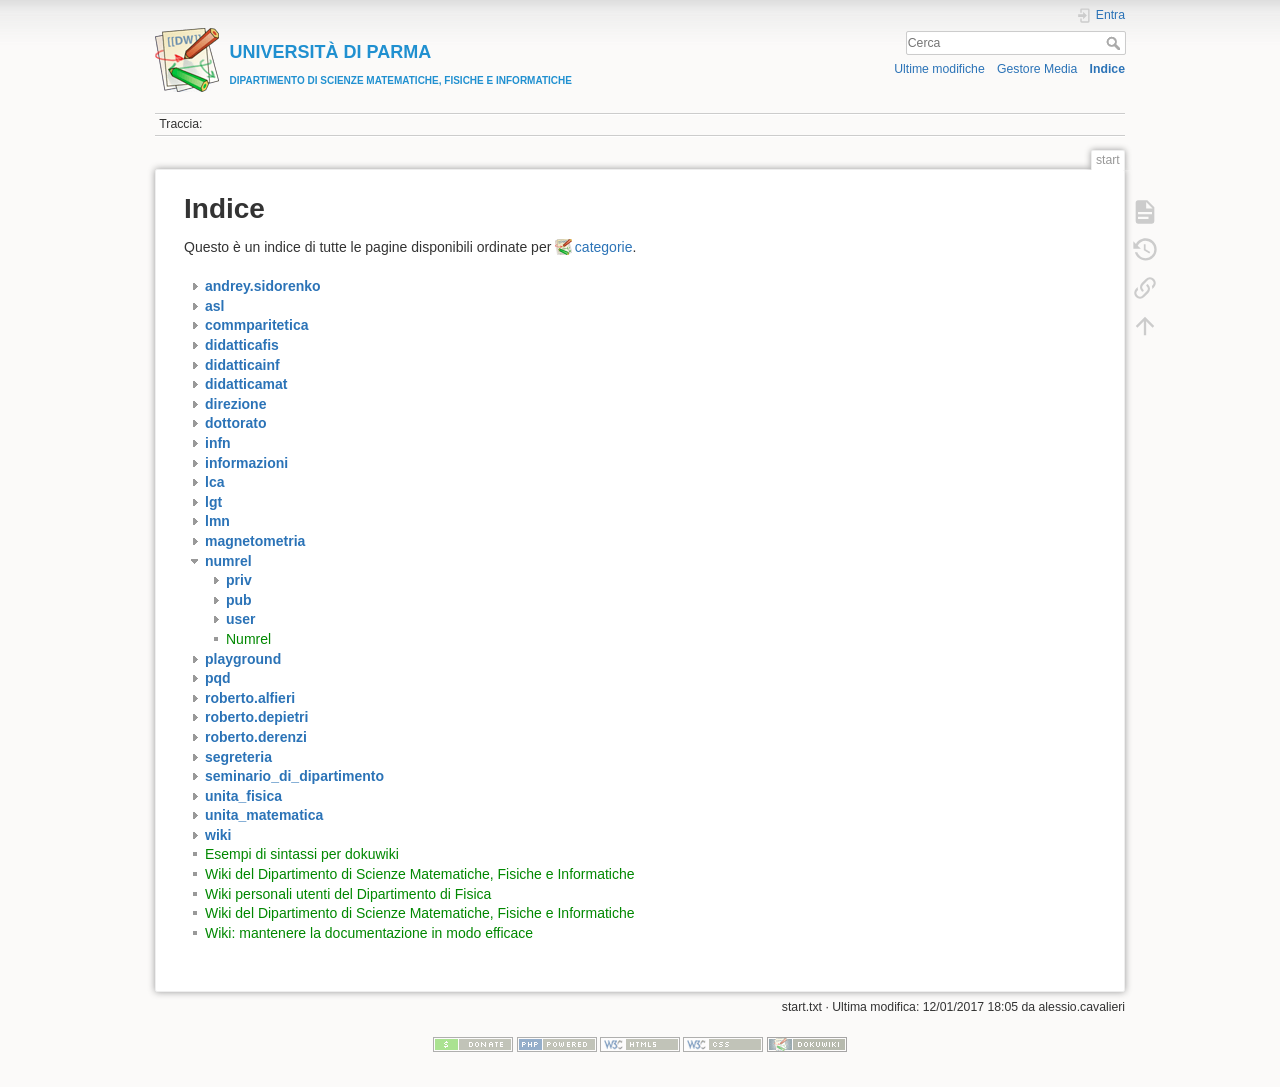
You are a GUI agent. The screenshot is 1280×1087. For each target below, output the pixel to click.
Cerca (1115, 43)
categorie (604, 247)
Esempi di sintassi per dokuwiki (302, 854)
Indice (1107, 69)
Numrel (248, 639)
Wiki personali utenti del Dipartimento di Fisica (348, 894)
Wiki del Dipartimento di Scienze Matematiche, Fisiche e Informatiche (420, 874)
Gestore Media (1037, 69)
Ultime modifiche (939, 69)
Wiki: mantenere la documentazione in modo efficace (369, 933)
